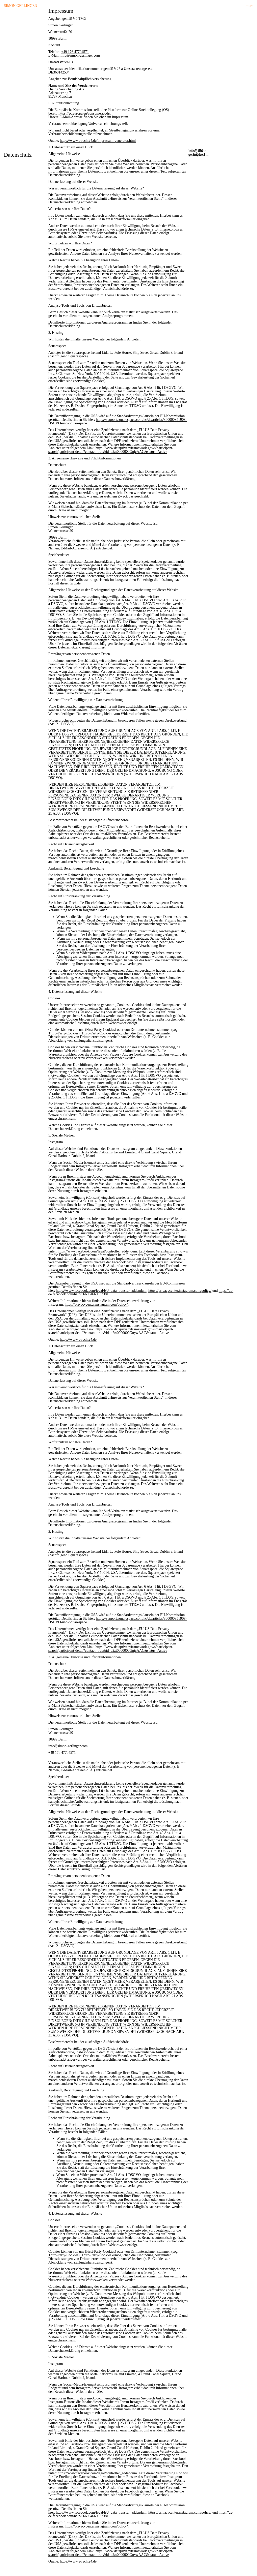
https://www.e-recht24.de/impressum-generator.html (98, 141)
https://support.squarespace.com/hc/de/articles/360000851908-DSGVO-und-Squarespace (117, 421)
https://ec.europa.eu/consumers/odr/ (84, 113)
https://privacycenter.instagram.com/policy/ (179, 1291)
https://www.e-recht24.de (78, 1339)
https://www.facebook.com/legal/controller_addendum (97, 1251)
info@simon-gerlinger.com (80, 55)
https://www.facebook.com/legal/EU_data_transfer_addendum (101, 1291)
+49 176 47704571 (75, 52)
